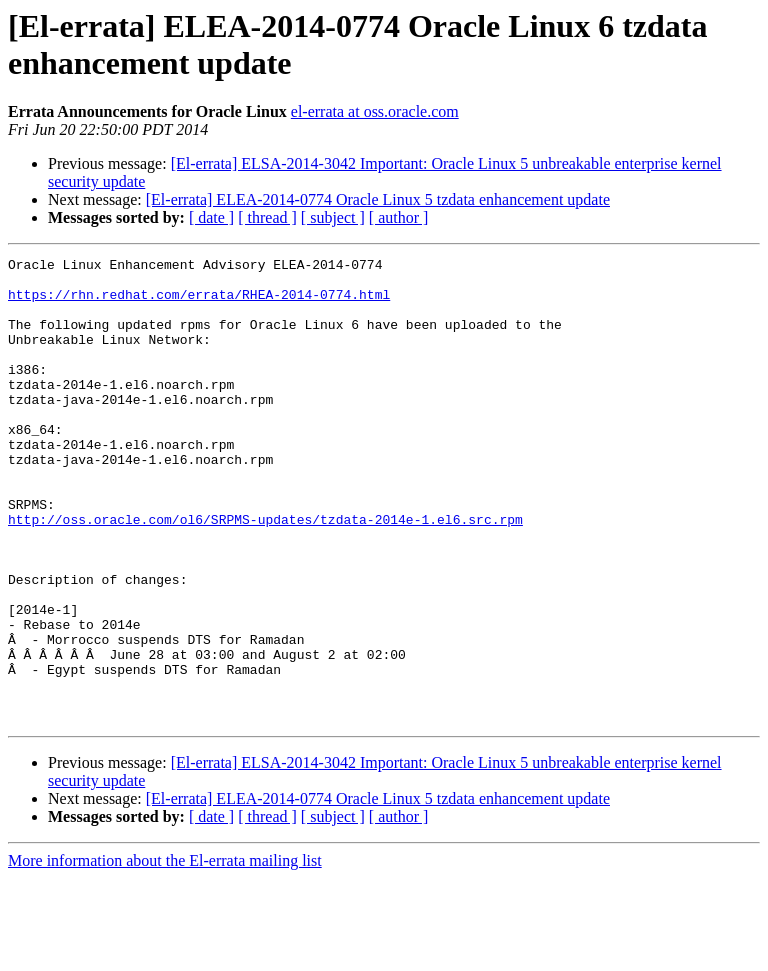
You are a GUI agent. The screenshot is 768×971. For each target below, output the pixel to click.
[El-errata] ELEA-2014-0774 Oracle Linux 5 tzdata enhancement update (378, 199)
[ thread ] (267, 217)
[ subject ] (333, 217)
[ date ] (211, 217)
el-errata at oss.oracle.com (375, 111)
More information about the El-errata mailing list (165, 953)
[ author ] (399, 217)
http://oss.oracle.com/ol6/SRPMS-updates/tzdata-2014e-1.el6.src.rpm (265, 573)
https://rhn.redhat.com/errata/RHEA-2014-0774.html (199, 303)
